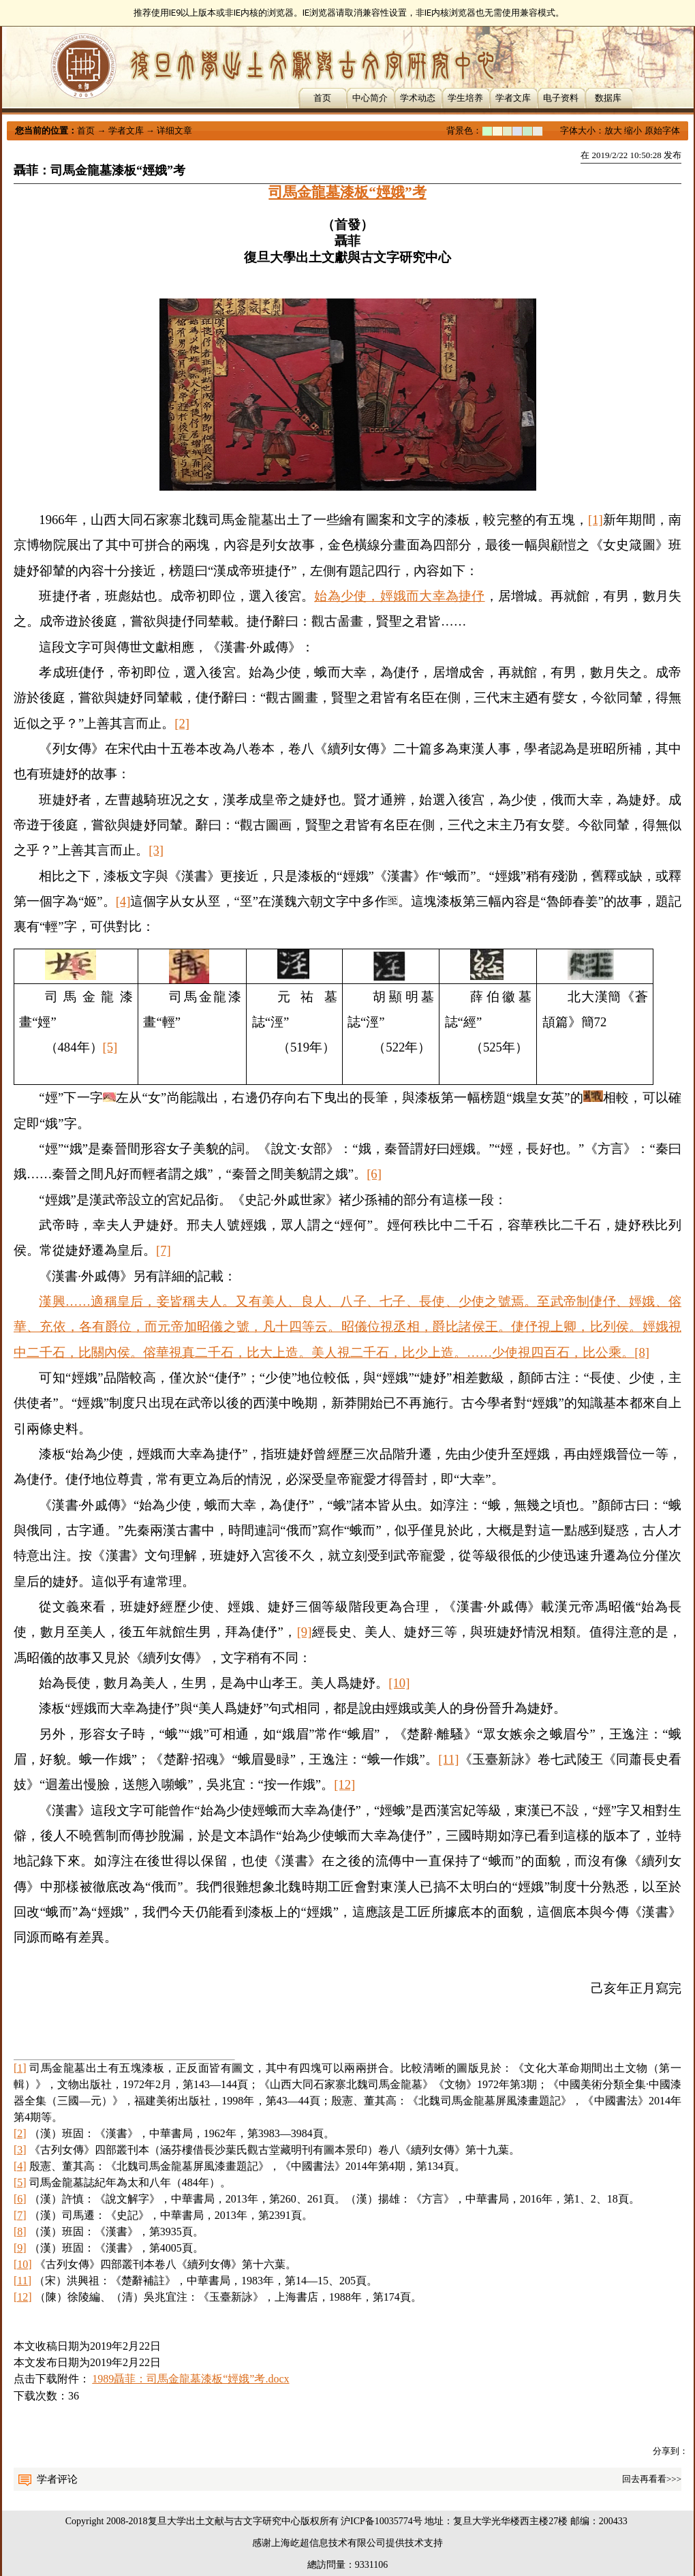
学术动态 (417, 98)
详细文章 (174, 130)
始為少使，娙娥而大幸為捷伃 (399, 596)
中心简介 (370, 98)
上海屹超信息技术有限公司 (328, 2543)
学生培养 (465, 98)
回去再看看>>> (651, 2479)
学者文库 (513, 98)
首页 (322, 98)
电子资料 (560, 98)
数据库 (608, 98)
